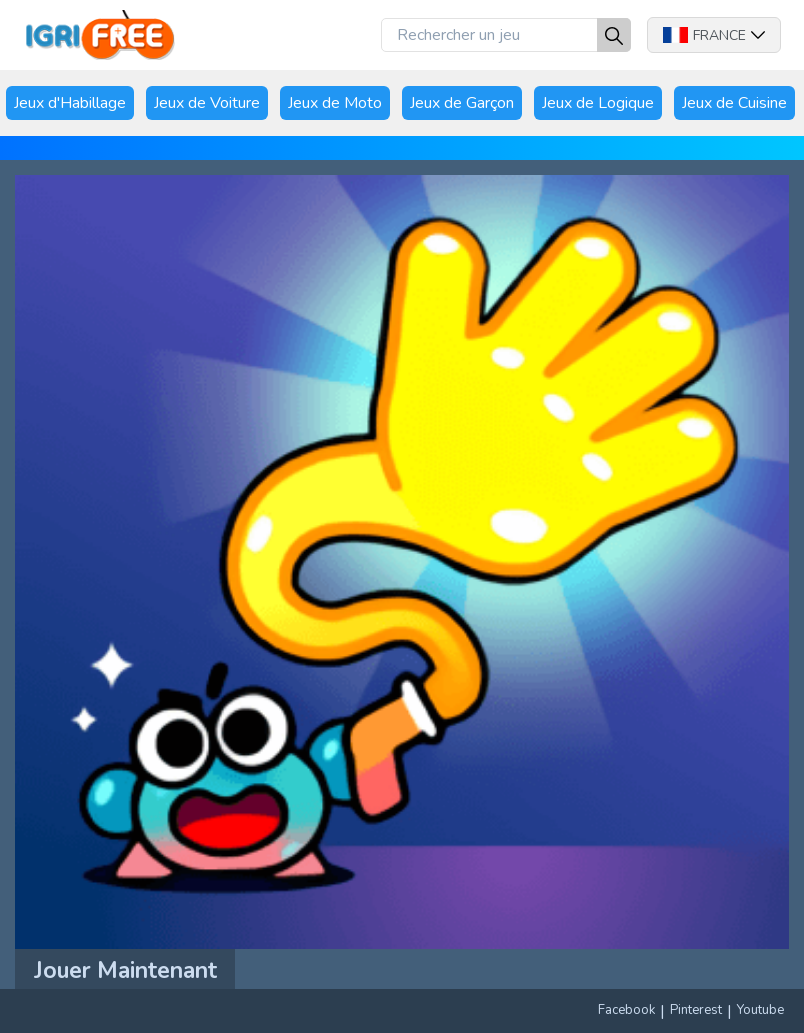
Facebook (626, 1010)
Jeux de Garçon (462, 103)
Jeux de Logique (598, 103)
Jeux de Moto (335, 103)
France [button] (714, 35)
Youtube (760, 1010)
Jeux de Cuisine (734, 103)
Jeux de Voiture (207, 103)
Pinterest (696, 1010)
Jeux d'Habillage (70, 103)
